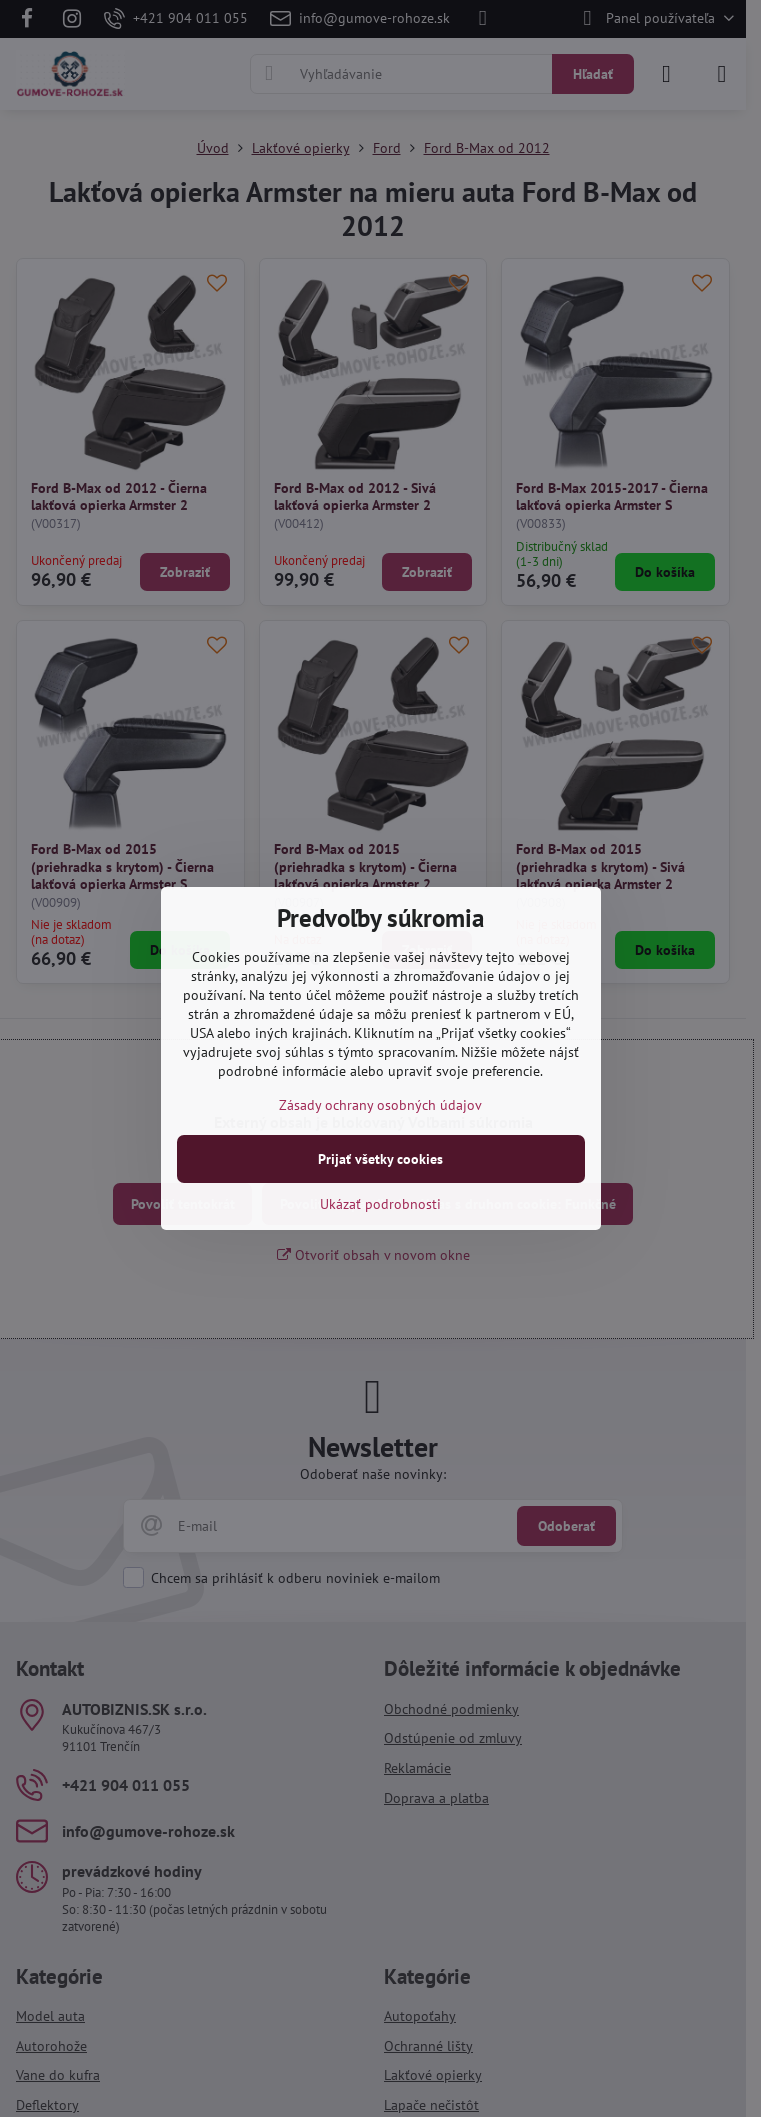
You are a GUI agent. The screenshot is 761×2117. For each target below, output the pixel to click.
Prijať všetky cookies (380, 1159)
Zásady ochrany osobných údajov (380, 1105)
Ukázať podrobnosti (380, 1204)
